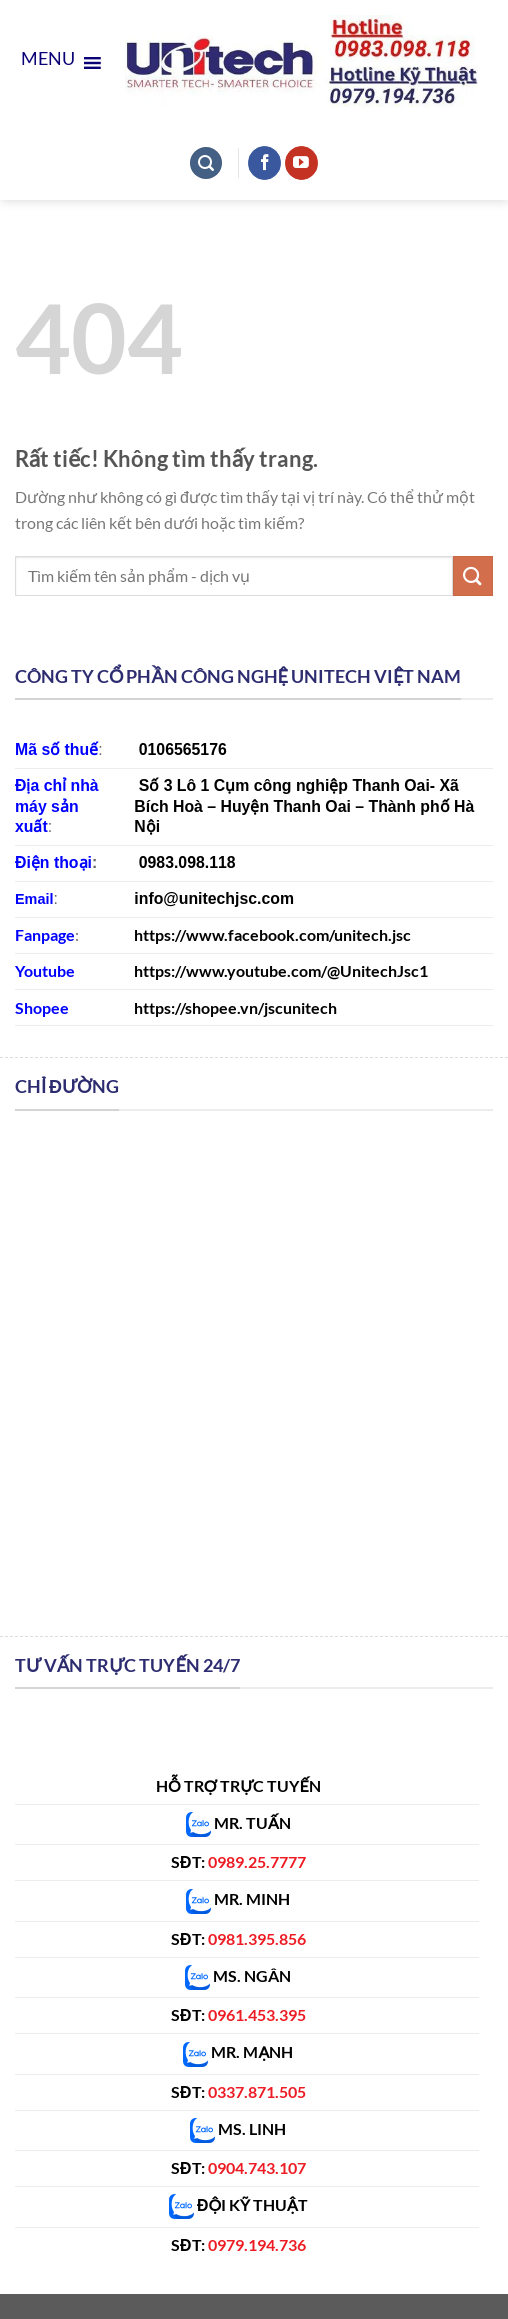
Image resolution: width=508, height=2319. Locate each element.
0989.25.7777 (257, 1861)
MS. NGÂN (250, 1975)
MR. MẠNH (238, 2051)
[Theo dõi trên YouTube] (301, 163)
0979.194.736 (257, 2244)
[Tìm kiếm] (206, 163)
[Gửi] (473, 575)
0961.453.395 (257, 2014)
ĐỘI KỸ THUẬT (238, 2204)
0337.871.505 (257, 2091)
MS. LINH (238, 2128)
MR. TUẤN (238, 1822)
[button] (48, 63)
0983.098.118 (187, 862)
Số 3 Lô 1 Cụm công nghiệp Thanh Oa (282, 785)
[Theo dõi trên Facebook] (264, 163)
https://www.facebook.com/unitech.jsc (272, 934)
